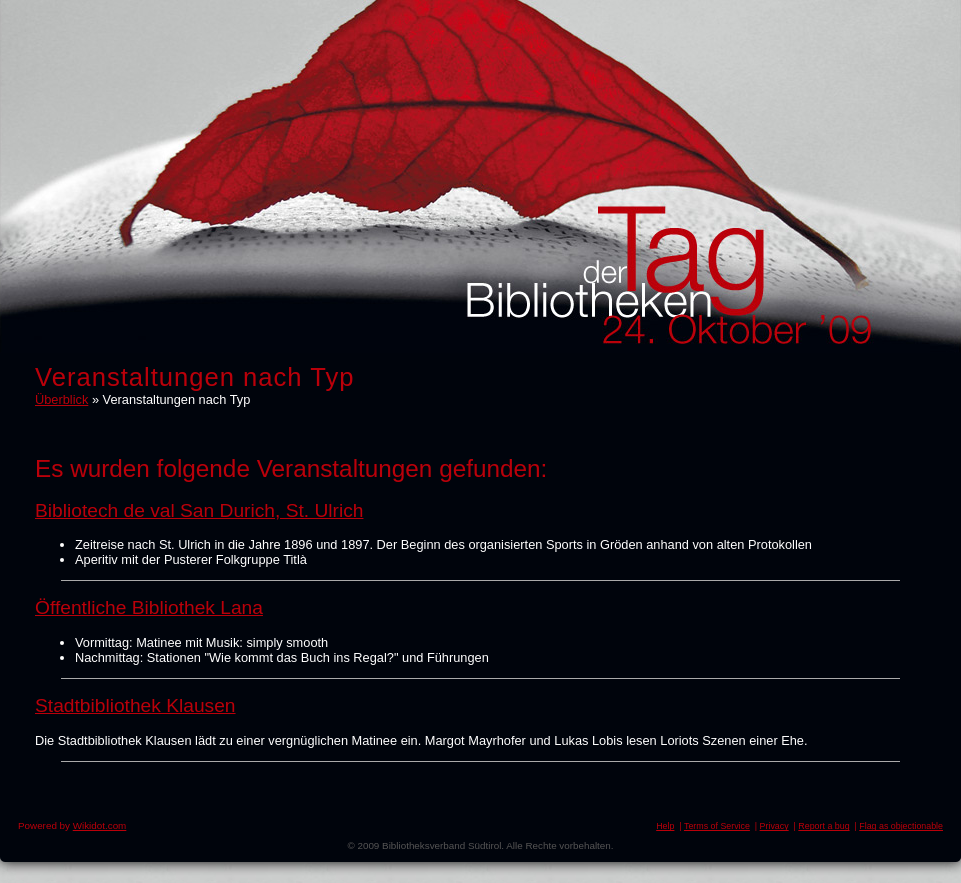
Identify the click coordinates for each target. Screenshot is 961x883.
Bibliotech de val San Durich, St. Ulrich (199, 510)
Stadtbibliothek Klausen (135, 705)
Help (665, 826)
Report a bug (823, 826)
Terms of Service (717, 826)
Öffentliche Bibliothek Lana (149, 607)
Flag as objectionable (901, 826)
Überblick (61, 399)
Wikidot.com (100, 825)
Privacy (774, 826)
